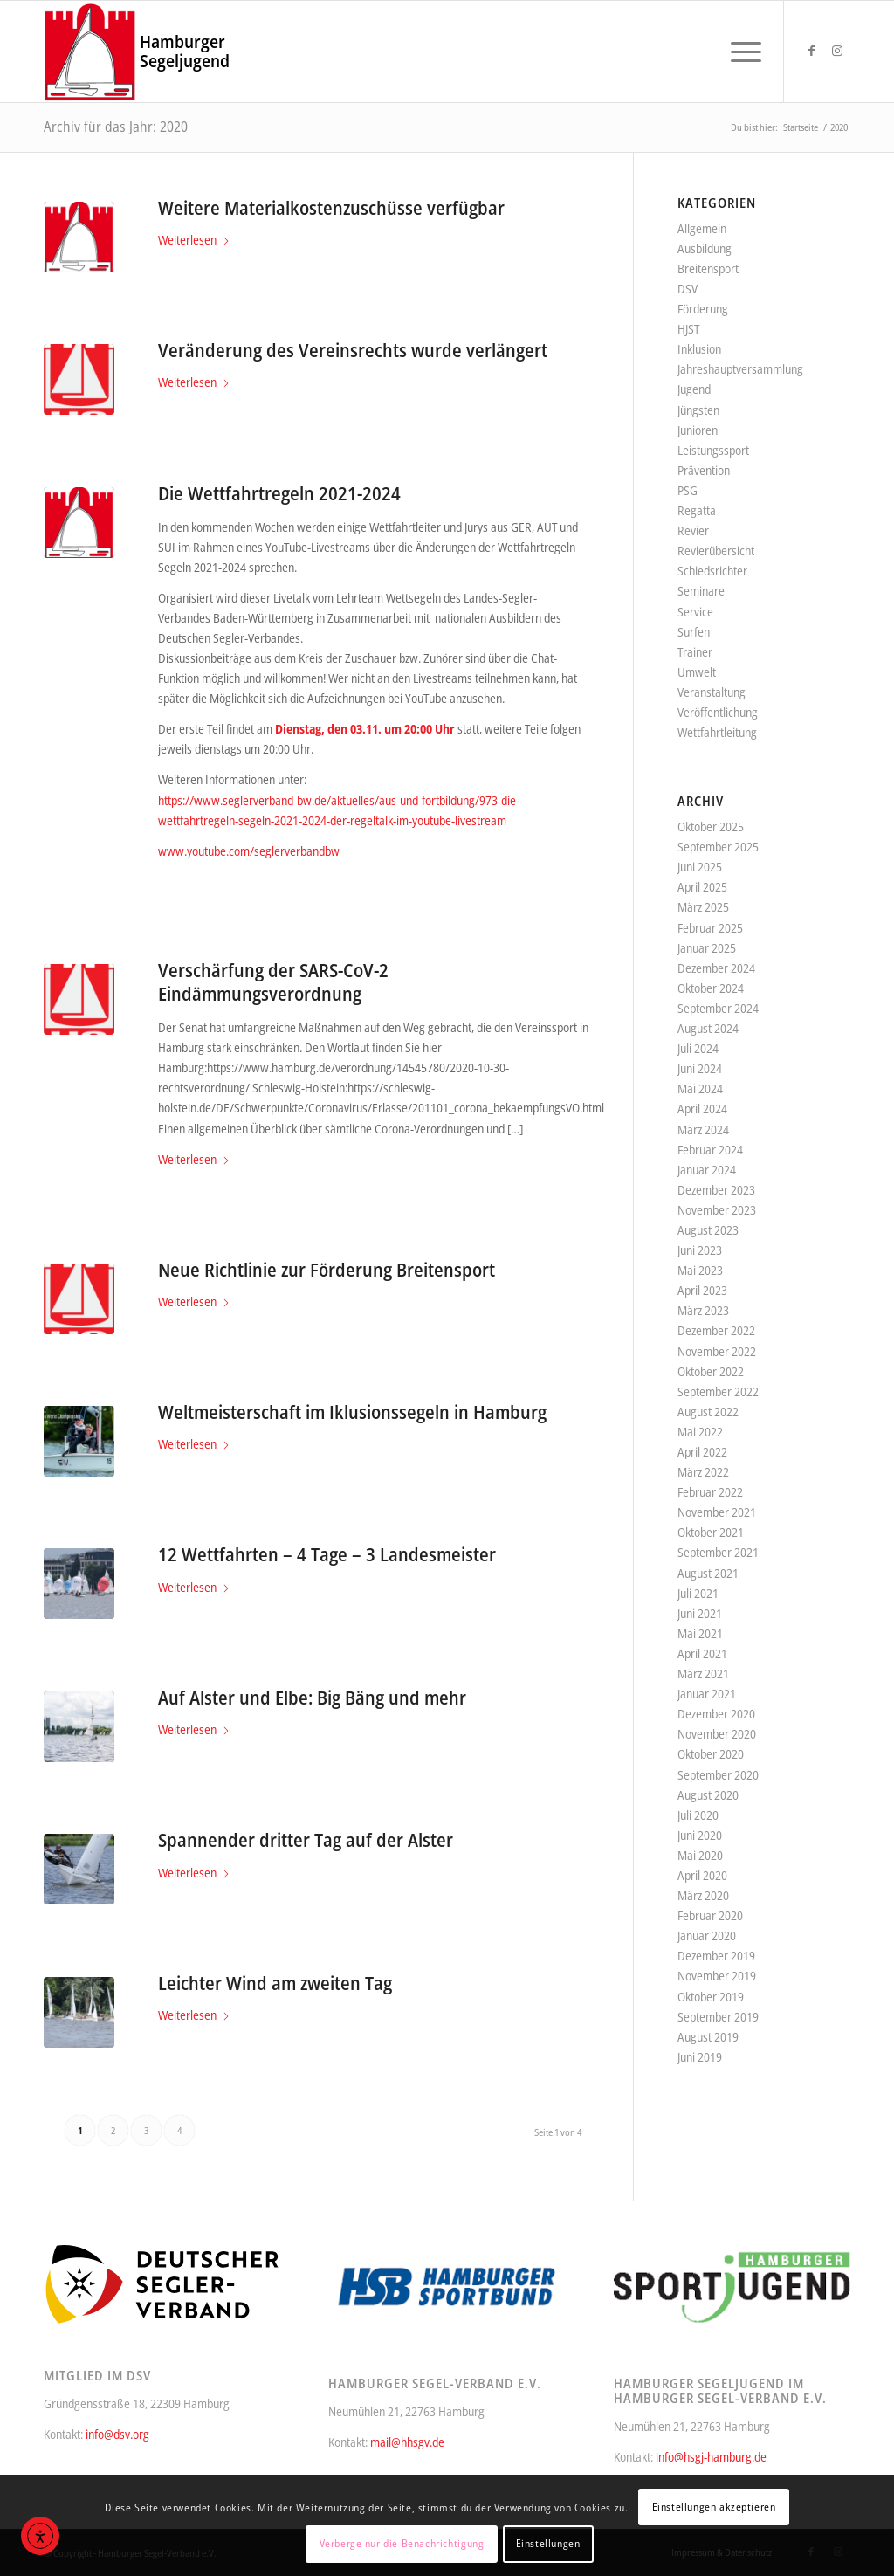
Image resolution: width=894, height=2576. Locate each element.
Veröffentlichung (717, 712)
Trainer (694, 652)
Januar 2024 (706, 1169)
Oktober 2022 (710, 1371)
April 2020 (702, 1875)
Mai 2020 (700, 1855)
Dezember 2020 (716, 1713)
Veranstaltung (711, 692)
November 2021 (716, 1512)
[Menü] (740, 51)
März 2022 (703, 1472)
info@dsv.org (117, 2434)
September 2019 (718, 2016)
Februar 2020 (710, 1915)
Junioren (697, 430)
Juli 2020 (698, 1815)
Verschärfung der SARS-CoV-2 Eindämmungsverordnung (273, 982)
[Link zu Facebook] (811, 51)
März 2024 (703, 1129)
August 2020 (708, 1795)
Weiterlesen (194, 239)
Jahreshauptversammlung (740, 369)
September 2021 (718, 1552)
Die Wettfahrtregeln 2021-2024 (279, 493)
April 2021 (702, 1653)
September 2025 (718, 846)
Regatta (696, 510)
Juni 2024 (699, 1068)
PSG (687, 490)
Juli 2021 (698, 1593)
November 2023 (716, 1210)
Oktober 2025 (710, 826)
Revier (693, 530)
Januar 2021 (706, 1693)
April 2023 (702, 1290)
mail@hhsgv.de (407, 2442)
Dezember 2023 (716, 1189)
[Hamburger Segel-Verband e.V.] (90, 51)
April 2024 (702, 1108)
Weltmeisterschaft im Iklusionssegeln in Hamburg (352, 1412)
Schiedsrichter (712, 570)
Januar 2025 (706, 948)
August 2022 (708, 1411)
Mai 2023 (700, 1270)
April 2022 (702, 1451)
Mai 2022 (700, 1431)
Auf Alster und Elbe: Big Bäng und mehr (312, 1697)
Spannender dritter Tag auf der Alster (305, 1840)
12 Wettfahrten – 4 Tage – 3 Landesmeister (327, 1554)
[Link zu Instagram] (837, 51)
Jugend (694, 389)
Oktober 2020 (710, 1754)
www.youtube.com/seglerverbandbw (249, 851)
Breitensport (708, 268)
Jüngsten (698, 410)
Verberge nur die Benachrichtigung (402, 2543)
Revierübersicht (715, 550)
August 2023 (708, 1230)
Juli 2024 (698, 1048)
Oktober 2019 (710, 1996)
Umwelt (696, 672)
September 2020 (718, 1775)
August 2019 (708, 2036)
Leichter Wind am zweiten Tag (275, 1983)
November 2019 (716, 1975)
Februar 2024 (710, 1149)
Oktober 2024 (710, 988)
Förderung (702, 308)
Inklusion (699, 349)
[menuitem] (740, 51)
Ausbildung (704, 248)
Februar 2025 (710, 928)
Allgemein (701, 228)
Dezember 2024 (716, 968)
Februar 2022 (710, 1492)
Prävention (703, 470)
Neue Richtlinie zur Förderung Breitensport (326, 1269)
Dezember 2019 (716, 1955)
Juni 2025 (699, 866)
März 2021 (703, 1673)
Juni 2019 (699, 2057)
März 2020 (703, 1895)
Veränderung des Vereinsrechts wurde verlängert (352, 350)
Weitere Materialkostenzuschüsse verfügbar (331, 208)
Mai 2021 (700, 1633)
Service (695, 611)
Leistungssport (713, 450)
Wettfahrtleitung (717, 732)
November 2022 (716, 1351)
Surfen (693, 631)
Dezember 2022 (716, 1330)
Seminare (701, 590)
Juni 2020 (699, 1835)
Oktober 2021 (710, 1532)
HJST (688, 328)
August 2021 (708, 1573)
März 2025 (703, 907)
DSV (687, 288)
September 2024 (718, 1008)
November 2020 (716, 1733)
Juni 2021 (699, 1613)
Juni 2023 (699, 1250)
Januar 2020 (706, 1935)
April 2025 (702, 886)
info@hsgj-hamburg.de (711, 2457)
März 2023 (703, 1310)
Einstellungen (548, 2543)
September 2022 (718, 1391)
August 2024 (708, 1028)
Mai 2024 (700, 1088)
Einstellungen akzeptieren (714, 2506)
